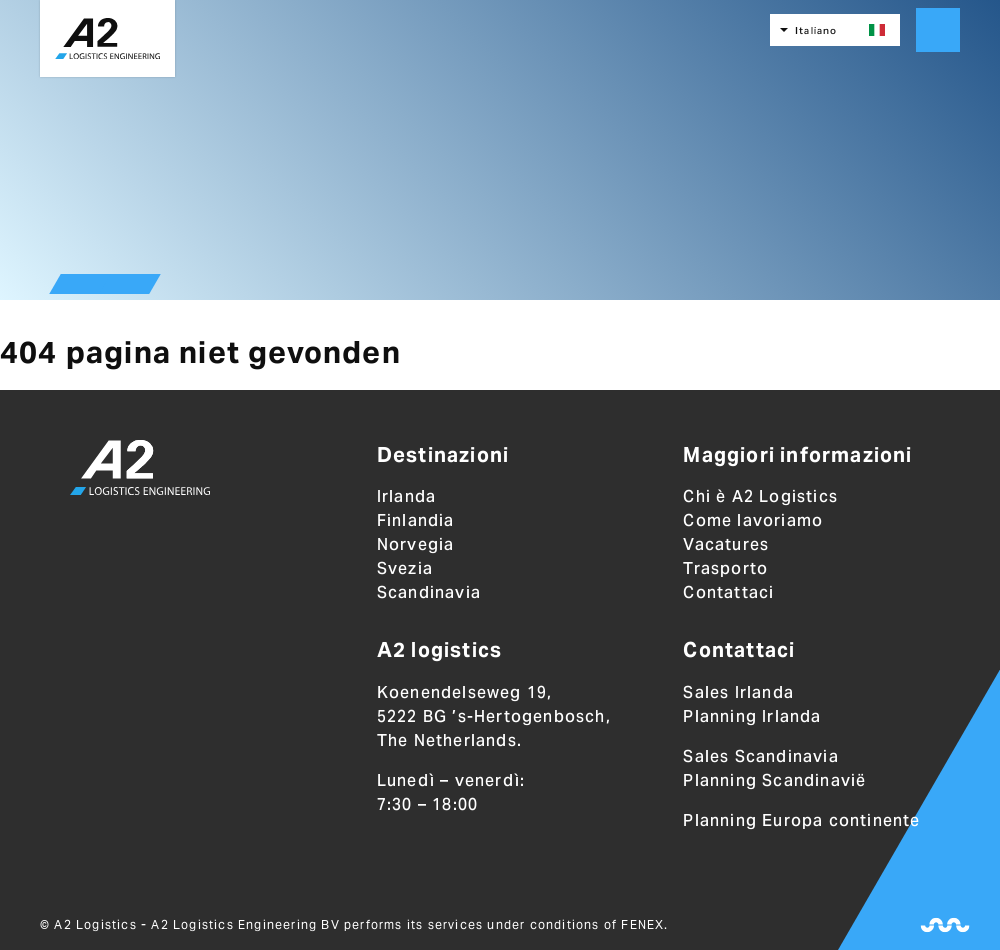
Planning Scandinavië (774, 780)
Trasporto (725, 568)
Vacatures (726, 544)
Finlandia (416, 520)
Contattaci (728, 592)
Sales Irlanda (738, 692)
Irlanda (406, 496)
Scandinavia (429, 592)
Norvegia (416, 544)
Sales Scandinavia (760, 756)
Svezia (405, 568)
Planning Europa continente (801, 820)
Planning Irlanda (752, 716)
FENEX (642, 924)
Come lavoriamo (753, 520)
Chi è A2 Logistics (760, 496)
